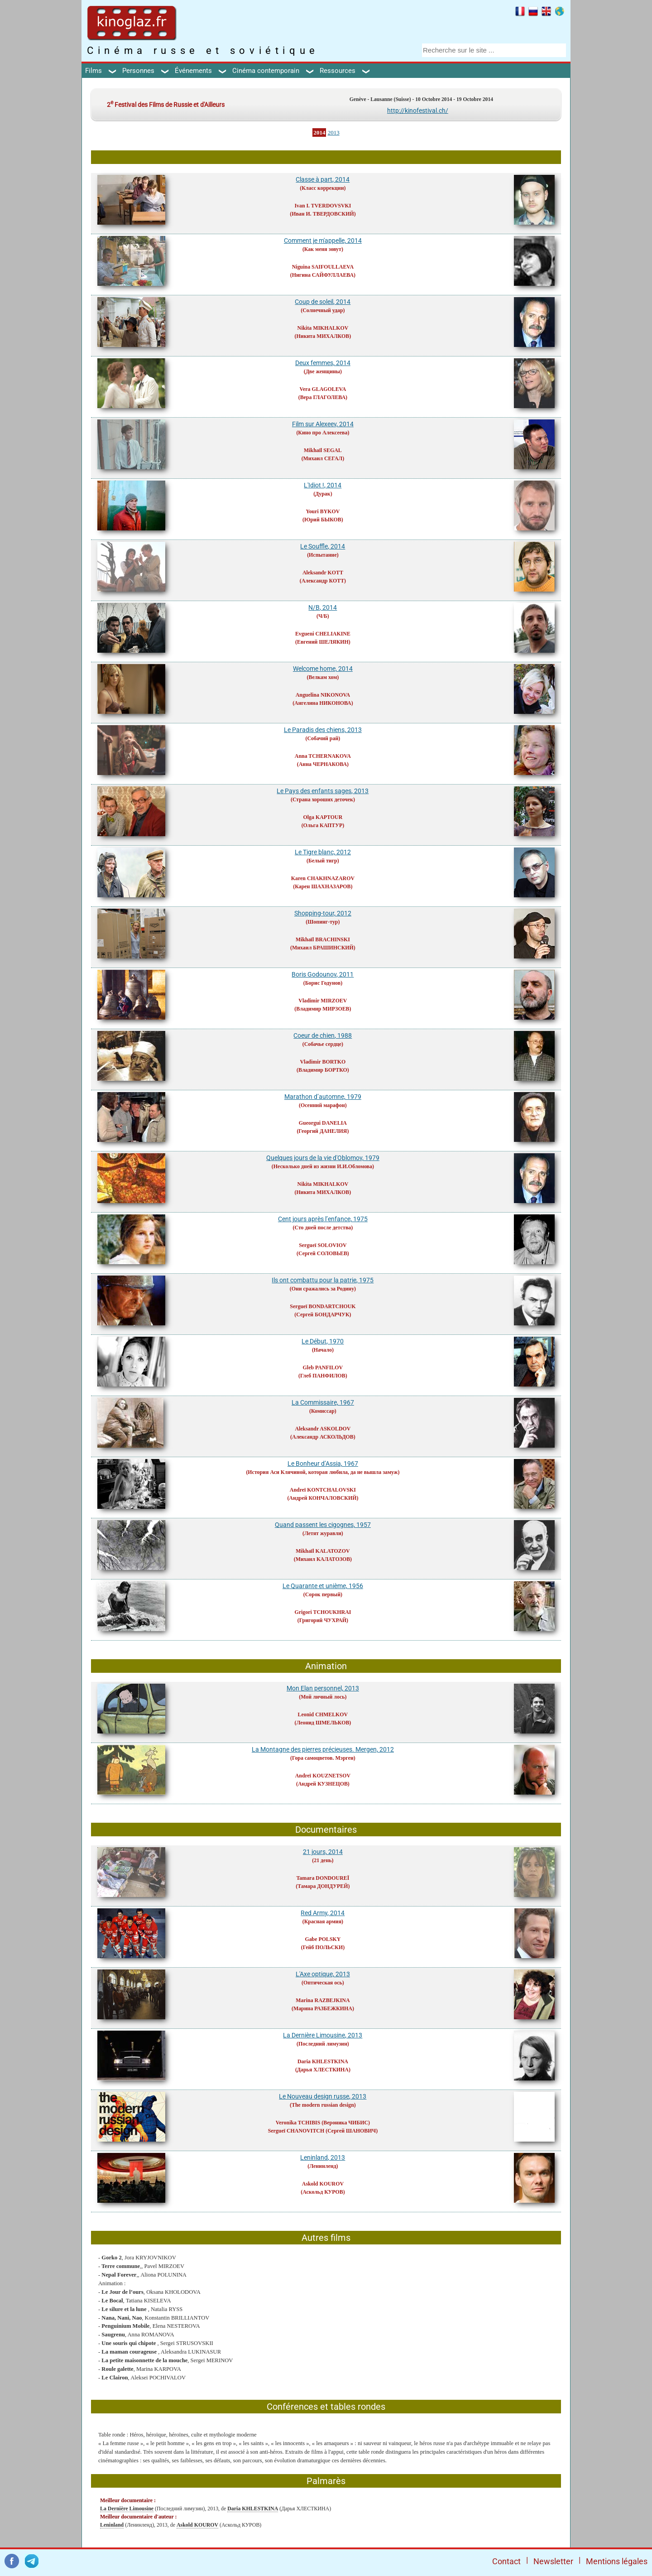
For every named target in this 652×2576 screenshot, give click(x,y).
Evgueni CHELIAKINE (322, 634)
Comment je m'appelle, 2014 (323, 240)
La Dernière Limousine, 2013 (322, 2035)
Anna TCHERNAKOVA (323, 756)
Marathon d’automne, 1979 (322, 1096)
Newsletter (553, 2561)
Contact (506, 2561)
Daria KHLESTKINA (322, 2061)
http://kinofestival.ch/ (417, 110)
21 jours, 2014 (323, 1851)
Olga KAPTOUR (323, 817)
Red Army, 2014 (323, 1912)
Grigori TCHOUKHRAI (322, 1612)
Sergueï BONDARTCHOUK (322, 1306)
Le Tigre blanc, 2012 (323, 852)
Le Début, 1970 (323, 1341)
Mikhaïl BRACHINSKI (323, 939)
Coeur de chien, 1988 (322, 1035)
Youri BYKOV (323, 511)
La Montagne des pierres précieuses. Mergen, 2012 (323, 1749)
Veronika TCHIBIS (298, 2122)
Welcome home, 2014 (323, 668)
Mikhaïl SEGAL (323, 450)
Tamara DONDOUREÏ (322, 1878)
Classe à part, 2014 (323, 179)
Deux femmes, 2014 (322, 362)
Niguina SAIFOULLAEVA (323, 267)
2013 (334, 132)
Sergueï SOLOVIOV (322, 1245)
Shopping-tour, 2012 (322, 913)
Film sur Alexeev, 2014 (323, 424)
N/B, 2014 (322, 607)
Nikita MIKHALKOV (323, 328)
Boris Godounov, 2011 (323, 974)
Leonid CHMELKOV (323, 1714)
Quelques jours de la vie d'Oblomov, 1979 (322, 1157)
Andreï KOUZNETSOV (322, 1775)
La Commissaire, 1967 (323, 1402)
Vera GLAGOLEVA (323, 389)
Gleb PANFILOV (323, 1367)
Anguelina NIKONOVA (323, 695)
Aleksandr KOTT (322, 572)
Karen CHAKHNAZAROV (323, 878)
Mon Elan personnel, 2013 (323, 1688)
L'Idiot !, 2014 (322, 485)
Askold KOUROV (323, 2184)
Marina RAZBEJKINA (323, 2000)
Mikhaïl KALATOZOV (323, 1551)
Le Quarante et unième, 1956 (323, 1585)
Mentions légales (616, 2561)
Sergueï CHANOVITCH (296, 2131)
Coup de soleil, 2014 (322, 301)
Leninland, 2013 (322, 2157)
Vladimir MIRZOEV (322, 1000)
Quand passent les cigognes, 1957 (323, 1524)
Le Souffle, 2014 (322, 546)
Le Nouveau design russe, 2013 (322, 2096)
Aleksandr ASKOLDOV (322, 1428)
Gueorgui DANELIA (323, 1123)
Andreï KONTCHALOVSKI (323, 1490)
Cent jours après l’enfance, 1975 (323, 1219)
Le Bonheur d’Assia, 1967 (323, 1463)
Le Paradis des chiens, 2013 (323, 729)
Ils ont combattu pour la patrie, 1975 (323, 1280)
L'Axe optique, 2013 (323, 1974)
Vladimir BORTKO (323, 1062)
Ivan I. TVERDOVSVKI (322, 205)
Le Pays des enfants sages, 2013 (323, 790)
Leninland (112, 2525)
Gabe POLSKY (322, 1939)
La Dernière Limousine (126, 2508)
